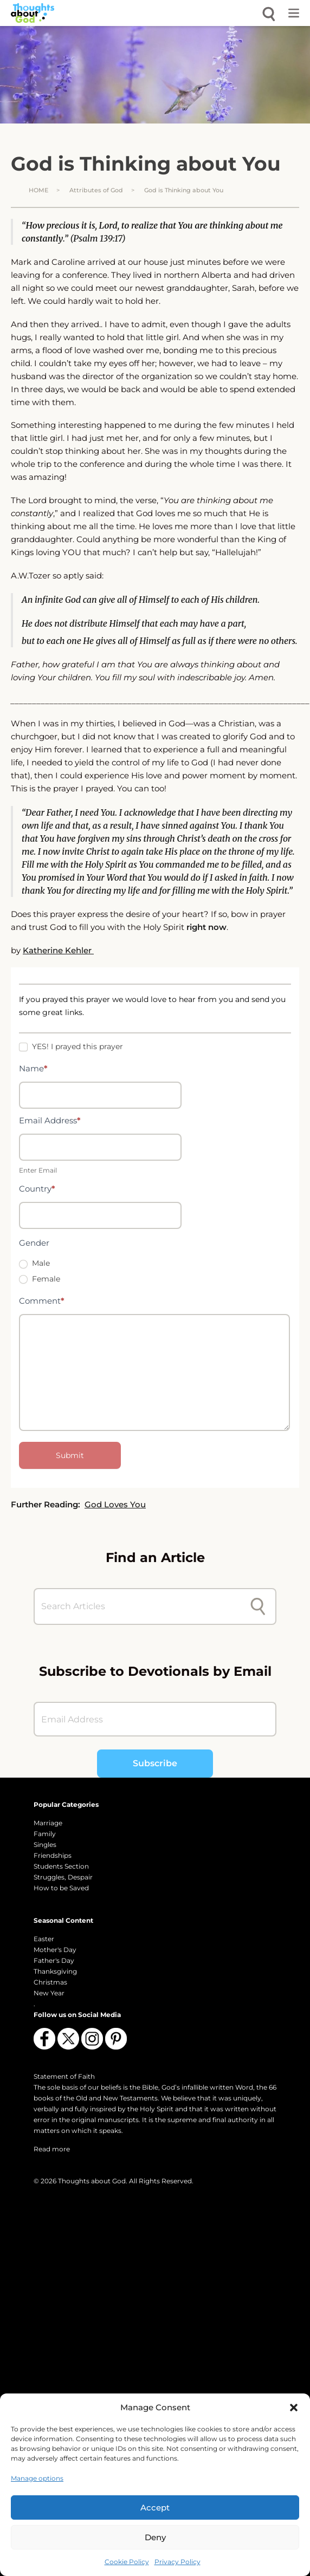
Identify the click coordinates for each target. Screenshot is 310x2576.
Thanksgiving (55, 1971)
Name (33, 1068)
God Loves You (115, 1504)
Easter (44, 1939)
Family (45, 1834)
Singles (45, 1844)
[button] (293, 2407)
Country (37, 1188)
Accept (155, 2507)
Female (39, 1279)
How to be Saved (61, 1888)
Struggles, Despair (63, 1877)
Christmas (50, 1982)
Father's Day (54, 1960)
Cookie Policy (127, 2562)
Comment (41, 1301)
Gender (34, 1243)
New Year (49, 1993)
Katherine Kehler (58, 950)
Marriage (48, 1823)
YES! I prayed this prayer (71, 1046)
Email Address (50, 1120)
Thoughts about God (92, 2181)
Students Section (61, 1866)
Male (34, 1263)
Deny (155, 2537)
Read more (52, 2149)
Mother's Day (55, 1950)
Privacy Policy (177, 2562)
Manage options (37, 2478)
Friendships (53, 1855)
